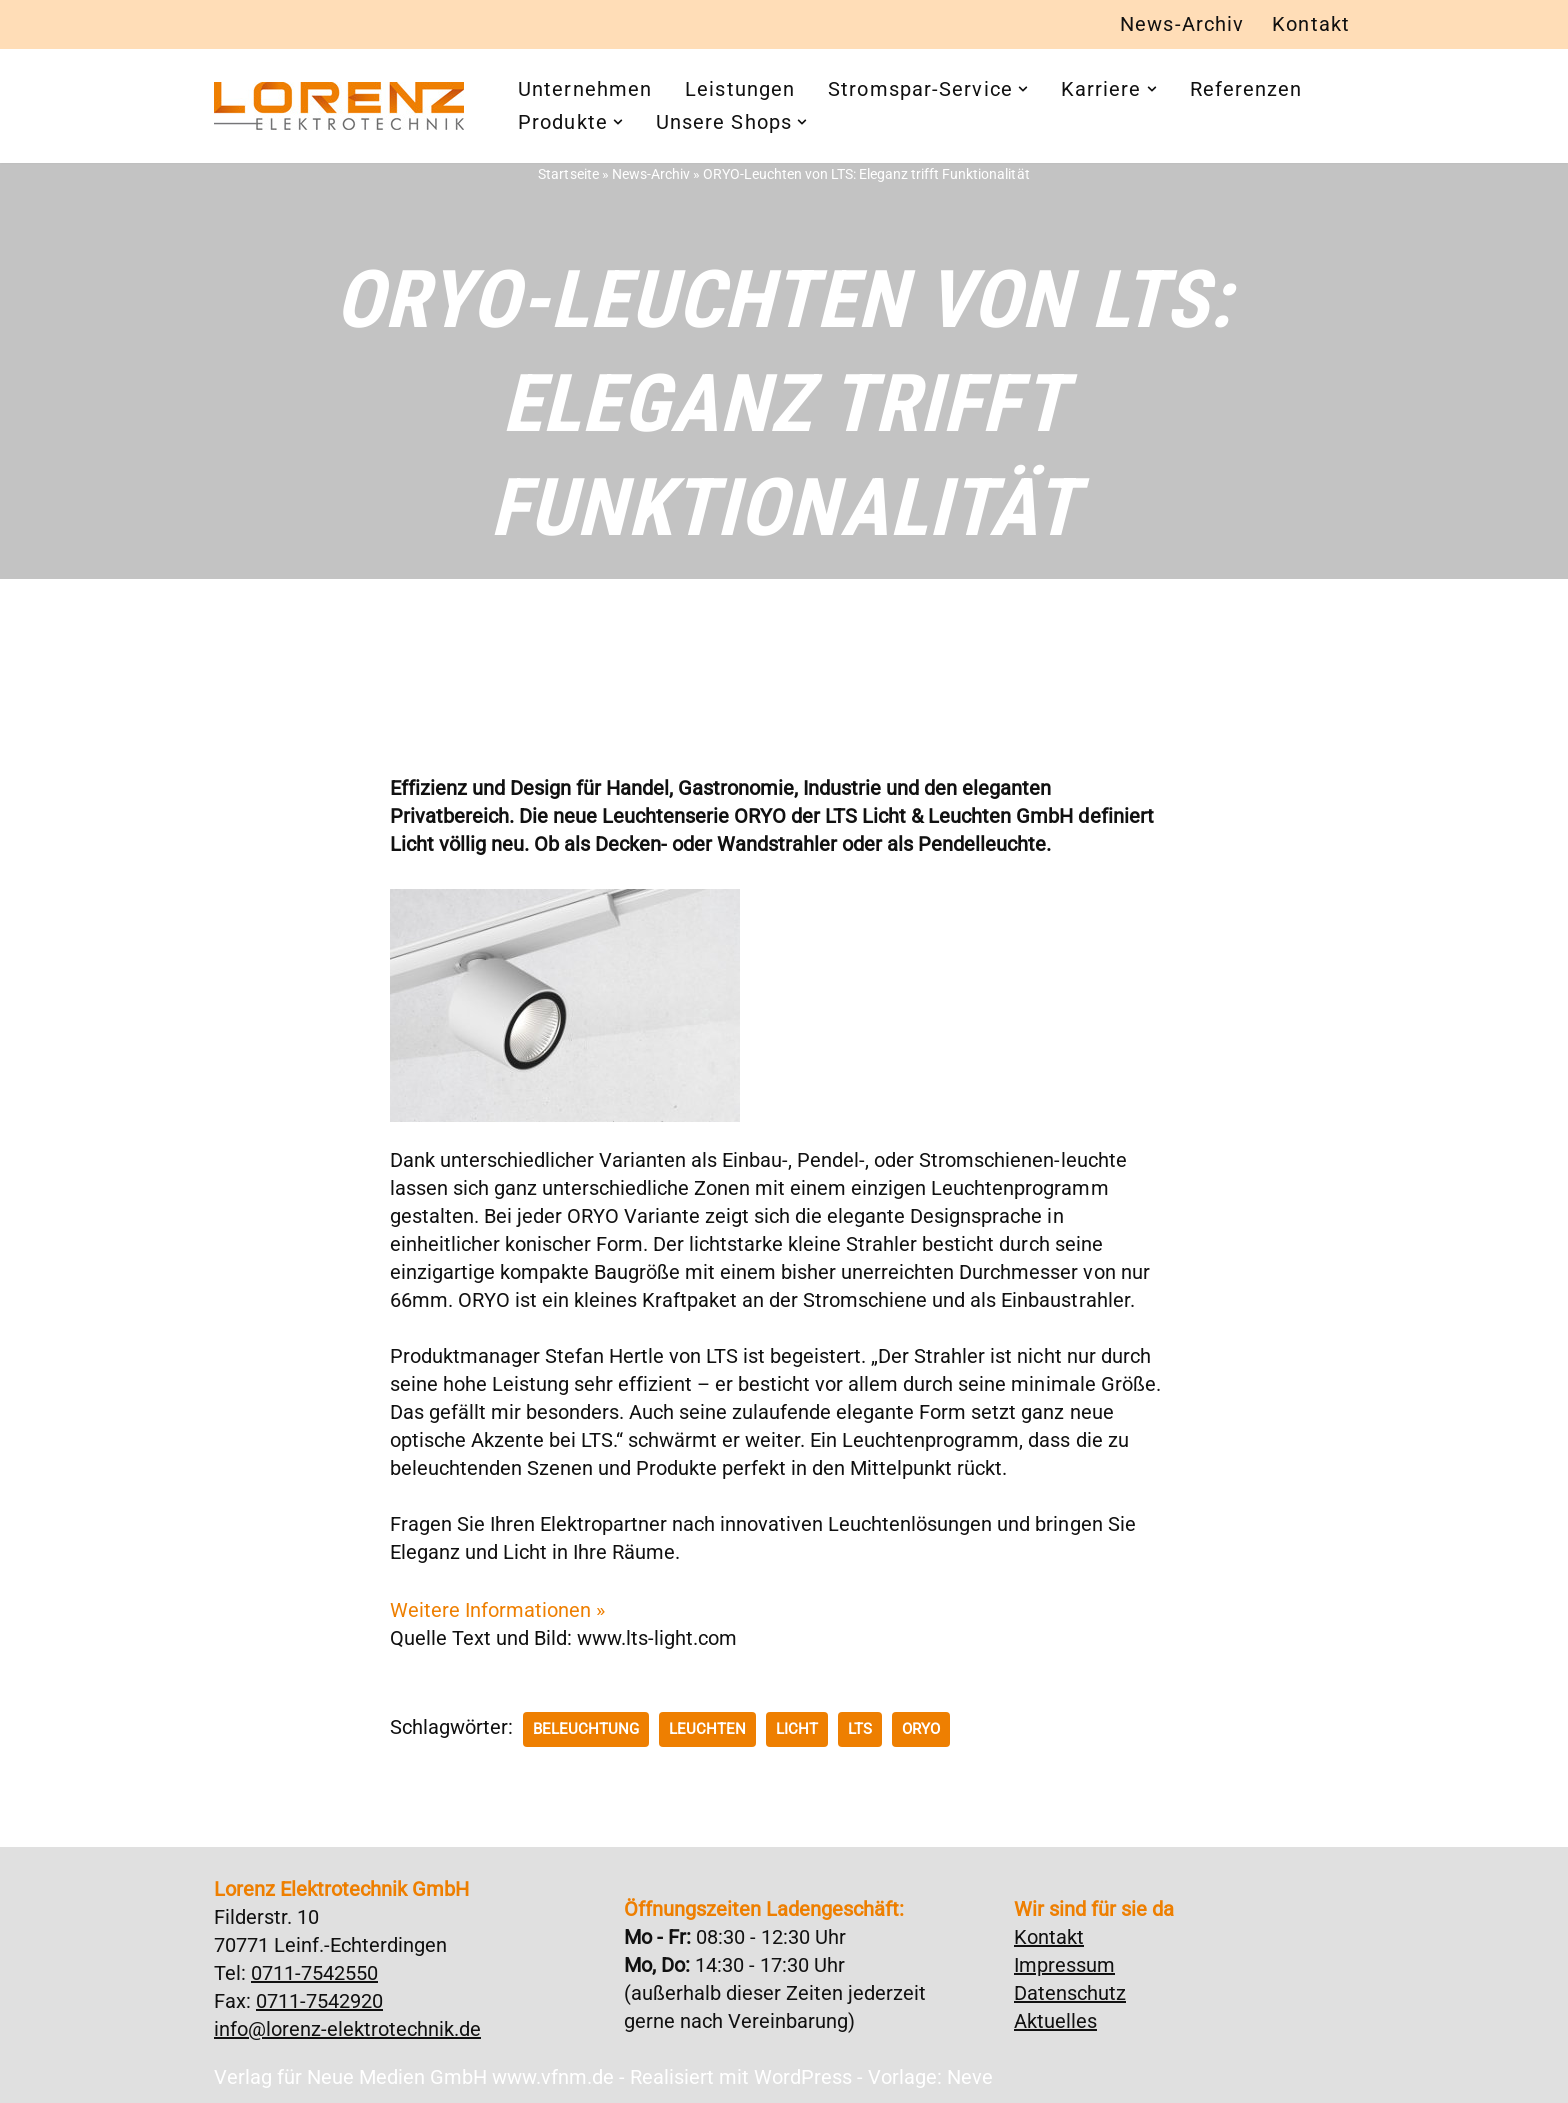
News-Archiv (1182, 25)
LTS (860, 1729)
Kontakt (1311, 25)
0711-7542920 (319, 2001)
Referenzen (1246, 90)
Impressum (1064, 1965)
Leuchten (707, 1729)
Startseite (569, 174)
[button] (1023, 90)
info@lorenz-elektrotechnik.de (347, 2029)
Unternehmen (585, 90)
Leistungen (740, 90)
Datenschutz (1070, 1993)
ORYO (921, 1729)
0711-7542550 (314, 1973)
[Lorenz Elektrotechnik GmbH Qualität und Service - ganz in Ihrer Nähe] (339, 106)
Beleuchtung (586, 1729)
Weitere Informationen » (497, 1610)
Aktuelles (1055, 2021)
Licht (797, 1729)
